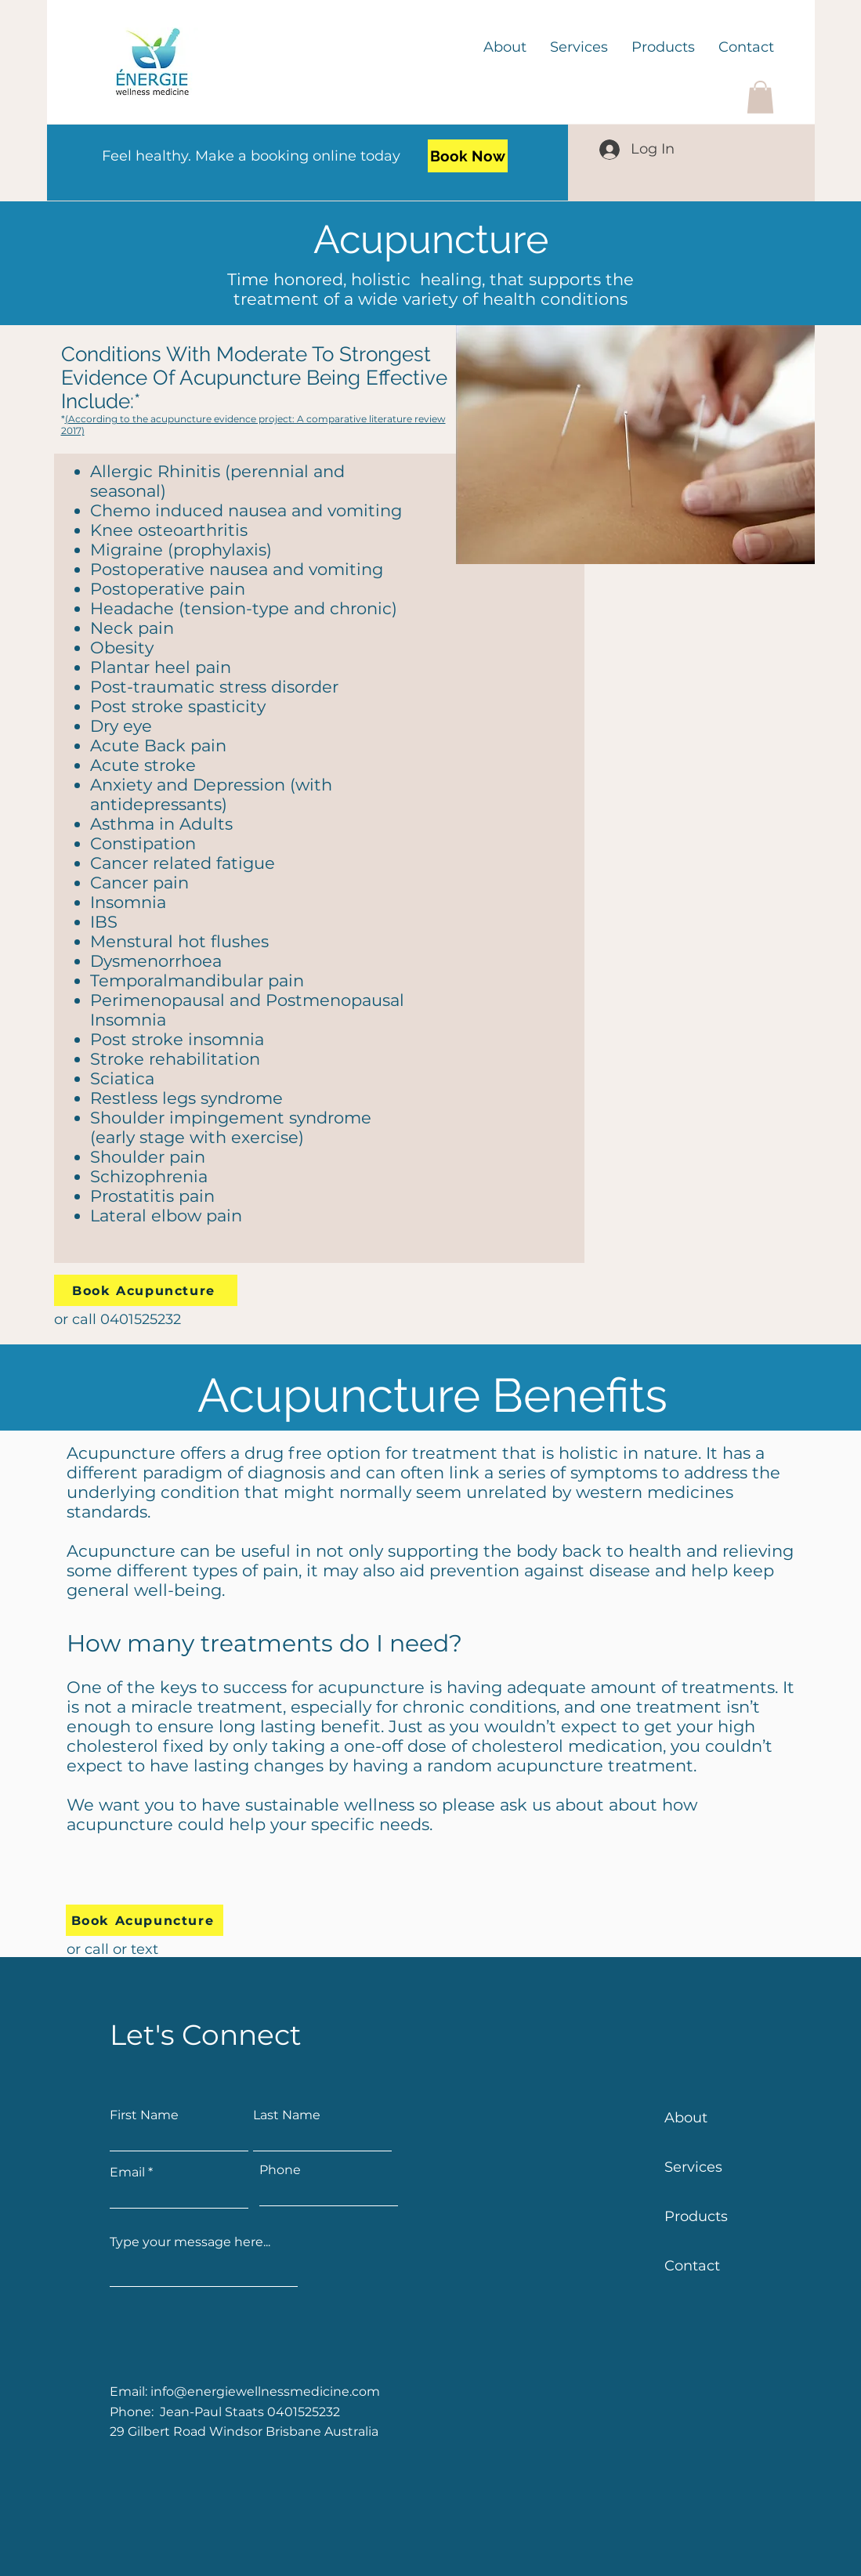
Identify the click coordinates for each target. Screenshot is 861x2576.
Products (696, 2216)
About (685, 2117)
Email (127, 2172)
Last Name (286, 2115)
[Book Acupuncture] (145, 1290)
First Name (144, 2115)
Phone (280, 2170)
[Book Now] (468, 155)
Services (693, 2167)
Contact (692, 2265)
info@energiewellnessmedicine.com (265, 2391)
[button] (760, 97)
